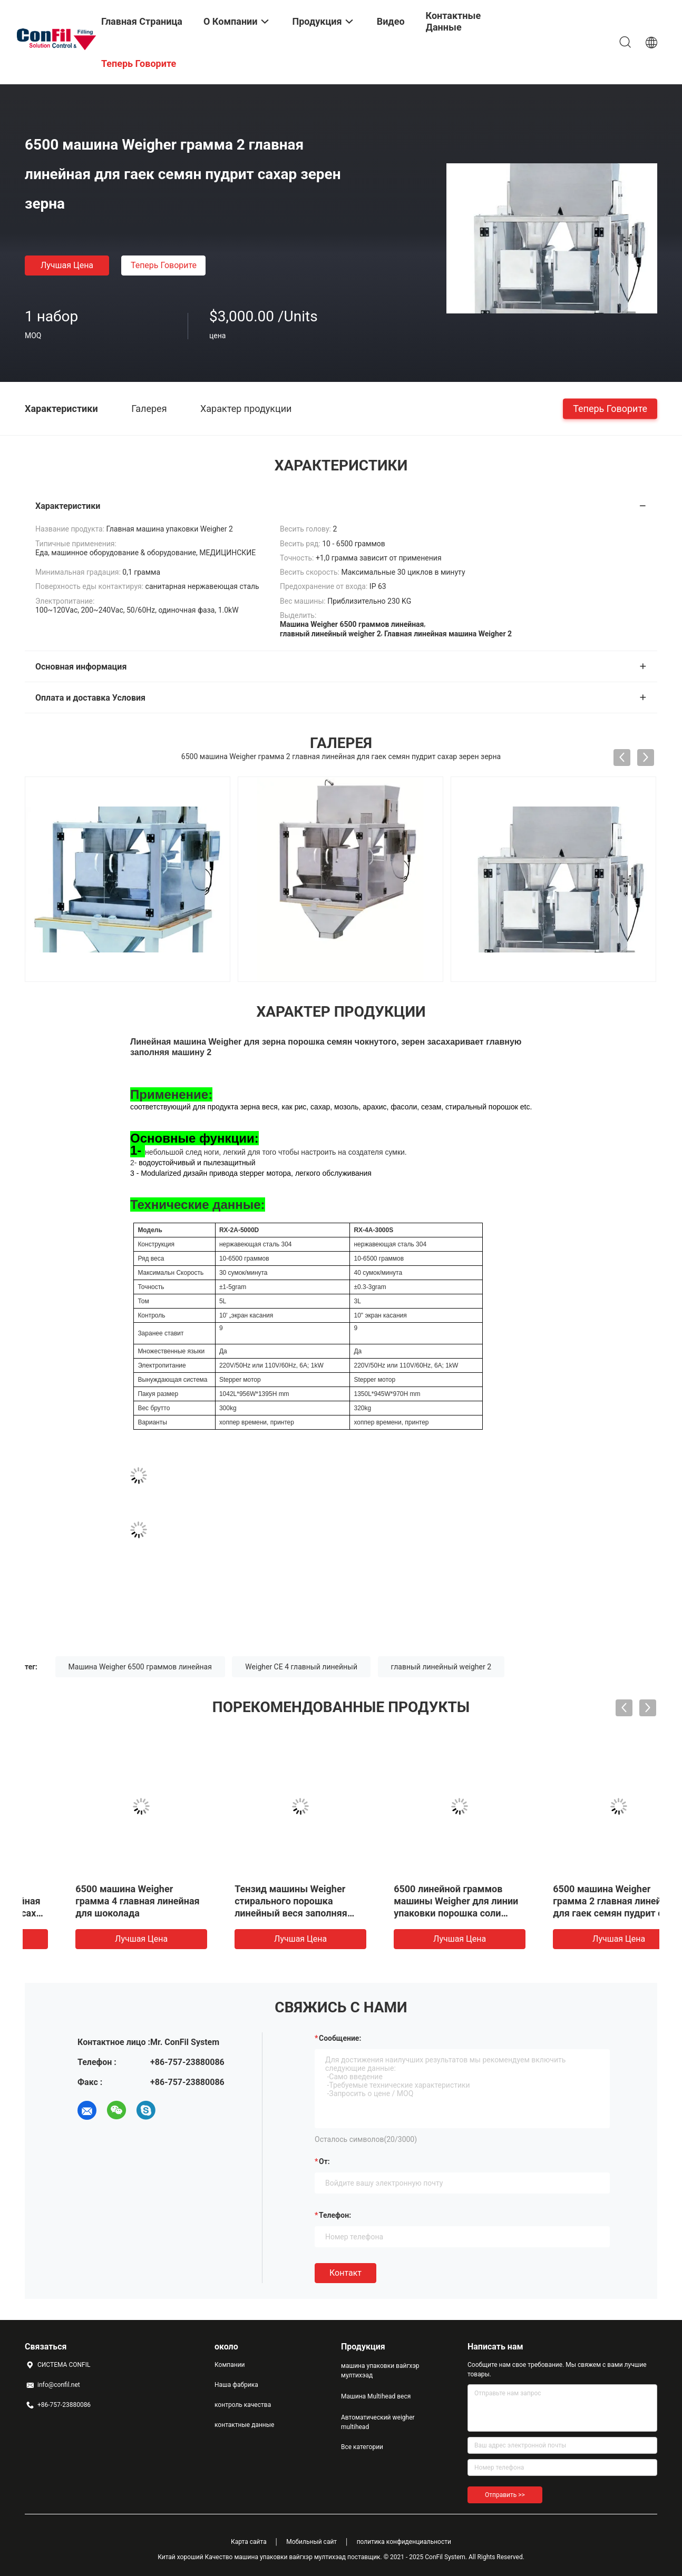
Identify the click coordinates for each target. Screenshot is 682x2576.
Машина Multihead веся (376, 2396)
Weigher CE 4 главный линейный (301, 1667)
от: (324, 2161)
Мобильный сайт (311, 2541)
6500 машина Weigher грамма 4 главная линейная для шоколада (576, 1901)
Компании (230, 2364)
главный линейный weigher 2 (441, 1667)
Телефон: (335, 2215)
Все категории (362, 2447)
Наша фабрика (236, 2384)
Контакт (345, 2273)
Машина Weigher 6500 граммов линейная (140, 1667)
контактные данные (244, 2424)
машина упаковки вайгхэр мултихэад (380, 2370)
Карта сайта (249, 2541)
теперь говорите (164, 265)
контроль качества (243, 2404)
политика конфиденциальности (404, 2541)
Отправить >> (505, 2495)
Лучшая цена (67, 265)
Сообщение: (340, 2038)
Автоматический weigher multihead (378, 2422)
